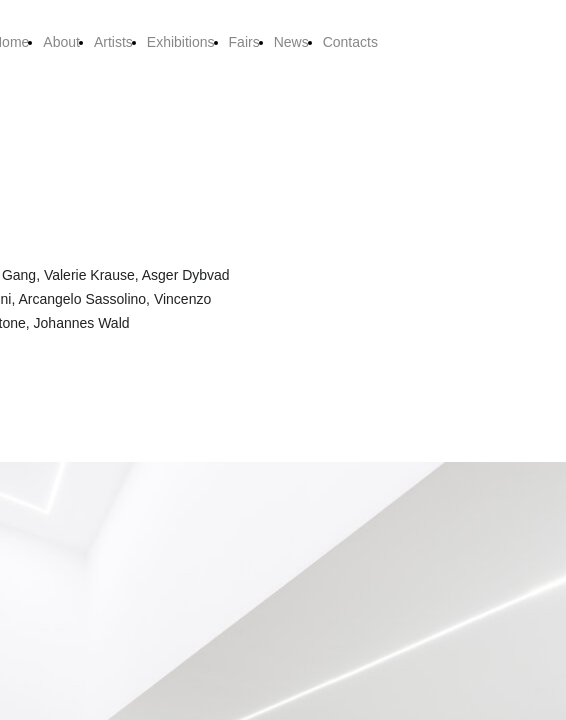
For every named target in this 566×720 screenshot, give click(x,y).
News (291, 42)
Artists (113, 42)
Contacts (350, 42)
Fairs (244, 42)
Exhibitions (181, 42)
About (61, 42)
